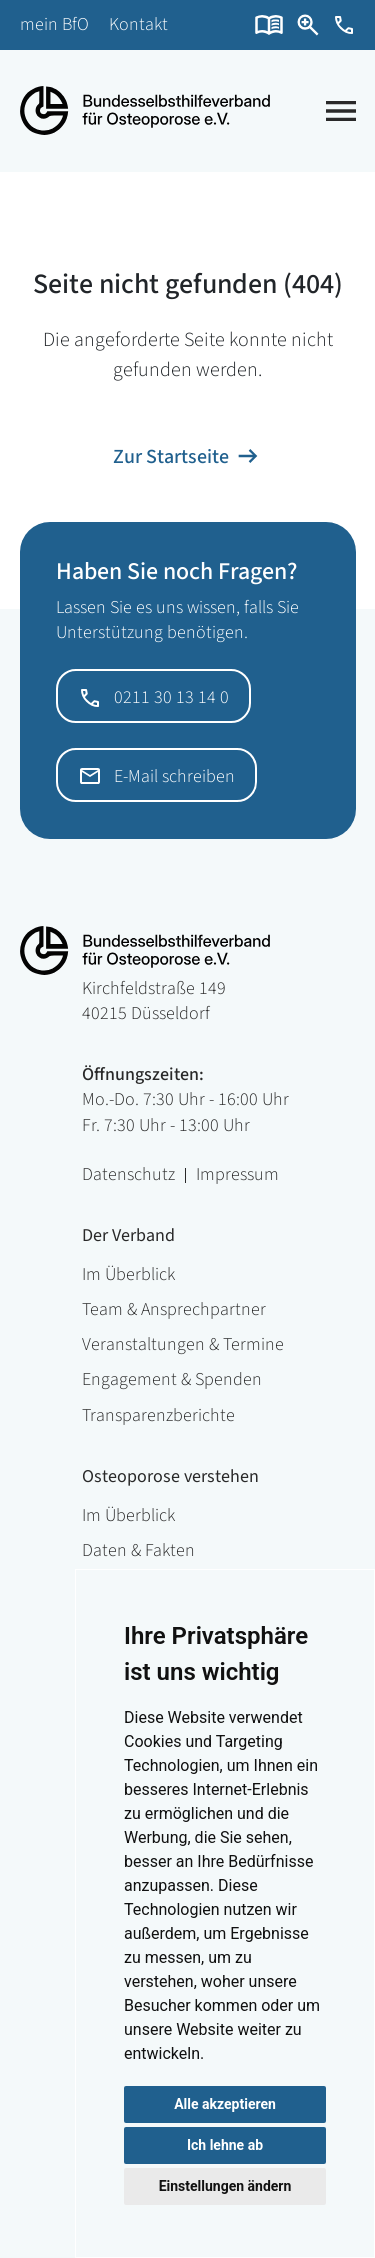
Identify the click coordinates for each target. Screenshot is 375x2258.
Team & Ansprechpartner (174, 1309)
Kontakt (138, 24)
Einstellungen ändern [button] (225, 2186)
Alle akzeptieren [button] (225, 2104)
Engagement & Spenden (172, 1379)
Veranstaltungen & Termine (183, 1344)
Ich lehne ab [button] (225, 2145)
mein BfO (54, 24)
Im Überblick (128, 1274)
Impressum (237, 1175)
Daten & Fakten (138, 1550)
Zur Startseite (171, 457)
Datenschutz (128, 1175)
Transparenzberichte (158, 1415)
